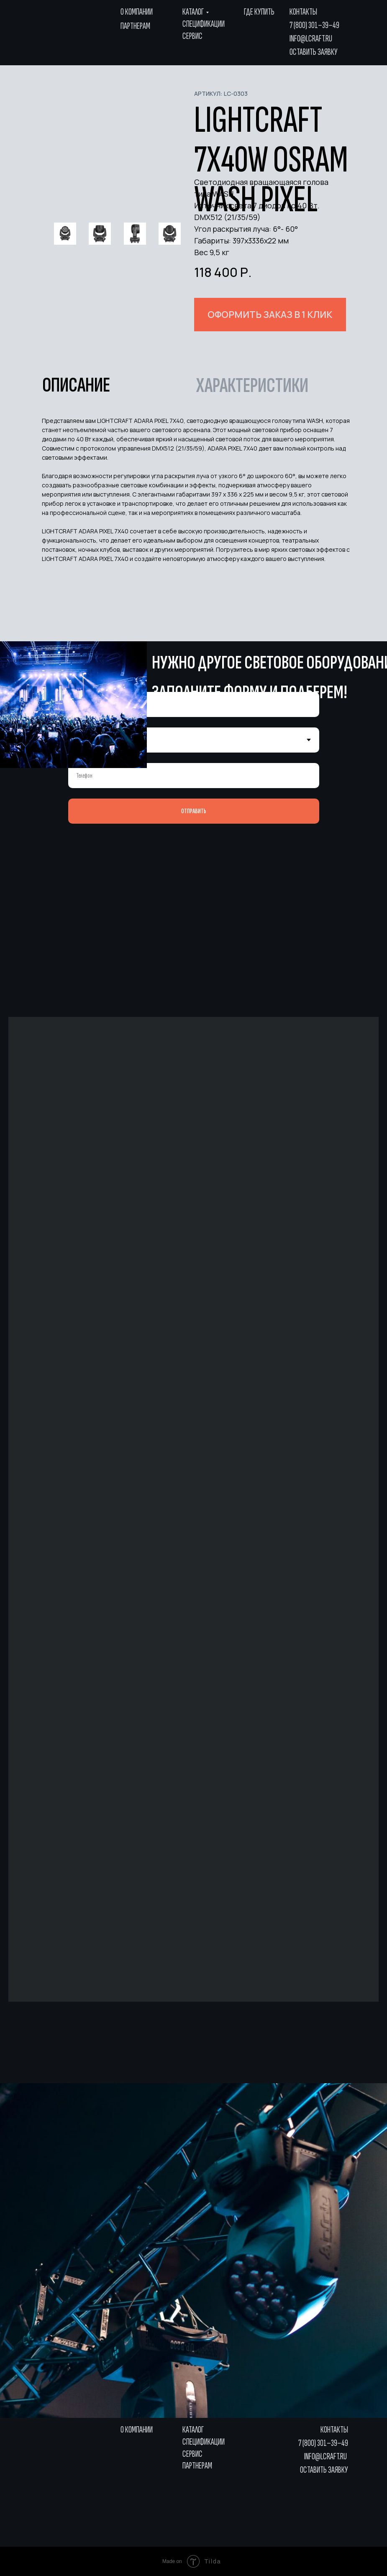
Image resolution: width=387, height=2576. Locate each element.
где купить (259, 12)
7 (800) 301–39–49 (314, 25)
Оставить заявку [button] (314, 52)
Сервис (192, 36)
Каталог (193, 12)
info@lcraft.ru (311, 38)
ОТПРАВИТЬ (193, 811)
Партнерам (135, 26)
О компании (136, 12)
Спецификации (203, 24)
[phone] (193, 775)
